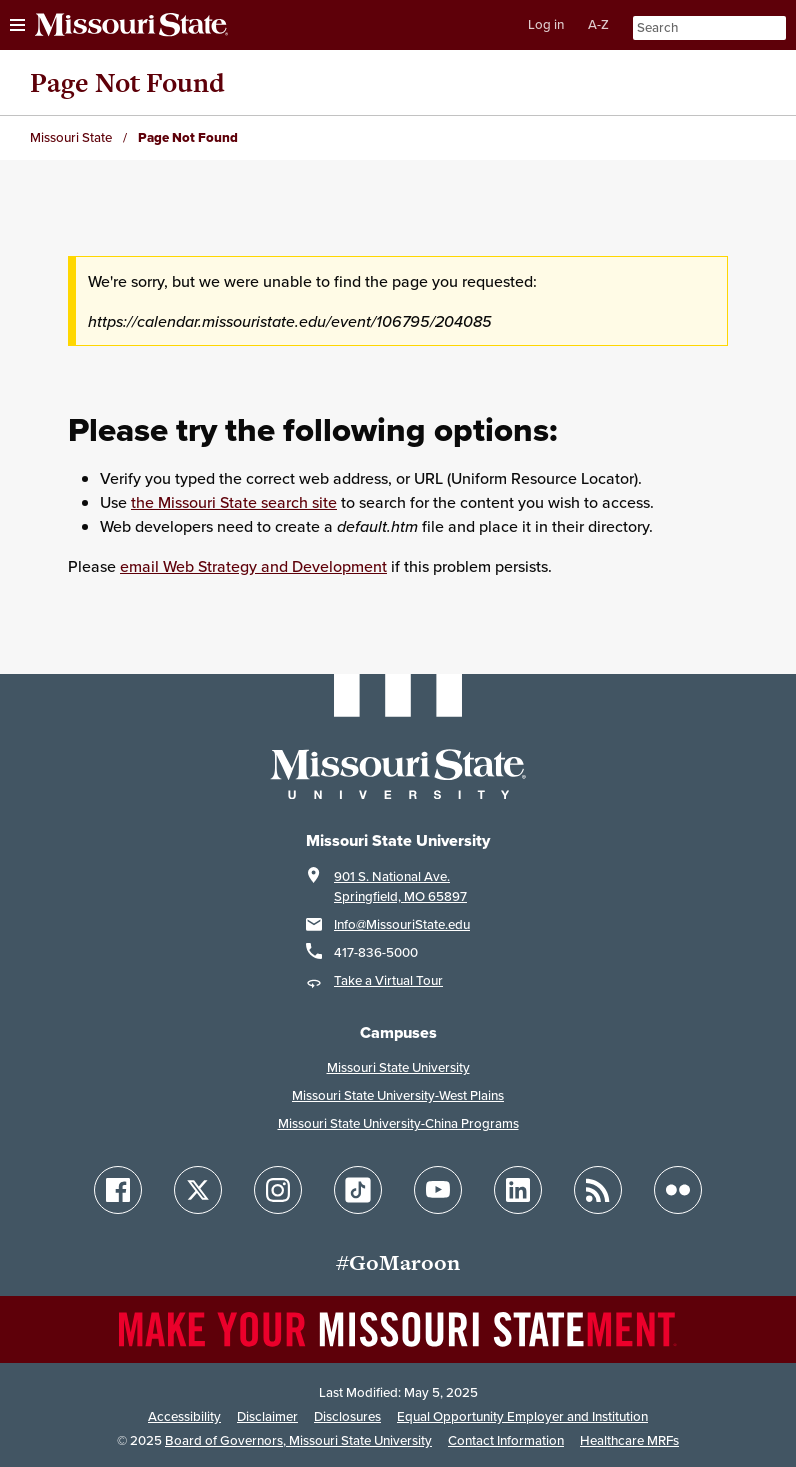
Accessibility (184, 1416)
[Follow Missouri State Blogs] (598, 1190)
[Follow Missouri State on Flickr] (678, 1190)
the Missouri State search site (234, 502)
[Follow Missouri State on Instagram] (278, 1190)
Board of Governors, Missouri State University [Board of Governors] (298, 1440)
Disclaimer (267, 1416)
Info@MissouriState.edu (402, 924)
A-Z (598, 24)
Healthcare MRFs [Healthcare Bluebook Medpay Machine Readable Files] (629, 1440)
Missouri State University (398, 1067)
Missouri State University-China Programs (398, 1123)
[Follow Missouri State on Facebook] (118, 1190)
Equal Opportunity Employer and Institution (522, 1416)
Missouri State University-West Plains (398, 1095)
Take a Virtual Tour (388, 980)
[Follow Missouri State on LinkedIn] (518, 1190)
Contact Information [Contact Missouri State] (506, 1440)
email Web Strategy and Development (253, 566)
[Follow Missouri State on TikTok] (358, 1190)
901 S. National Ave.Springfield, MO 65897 (400, 886)
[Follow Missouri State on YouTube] (438, 1190)
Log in (546, 24)
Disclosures (347, 1416)
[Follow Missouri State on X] (198, 1190)
